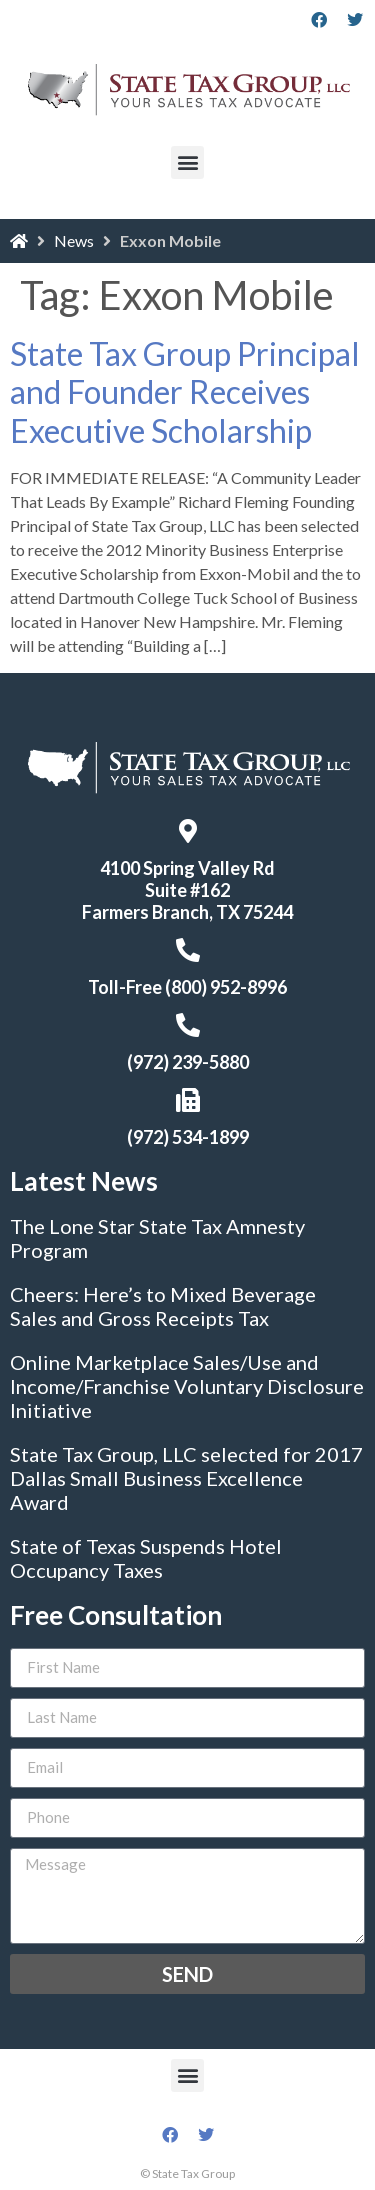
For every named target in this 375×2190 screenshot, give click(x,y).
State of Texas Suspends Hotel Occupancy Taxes (146, 1558)
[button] (187, 162)
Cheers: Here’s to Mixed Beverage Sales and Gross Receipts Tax (163, 1306)
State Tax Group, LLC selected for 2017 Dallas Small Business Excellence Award (186, 1478)
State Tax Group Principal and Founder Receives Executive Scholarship (185, 392)
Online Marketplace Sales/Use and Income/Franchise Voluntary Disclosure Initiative (187, 1386)
